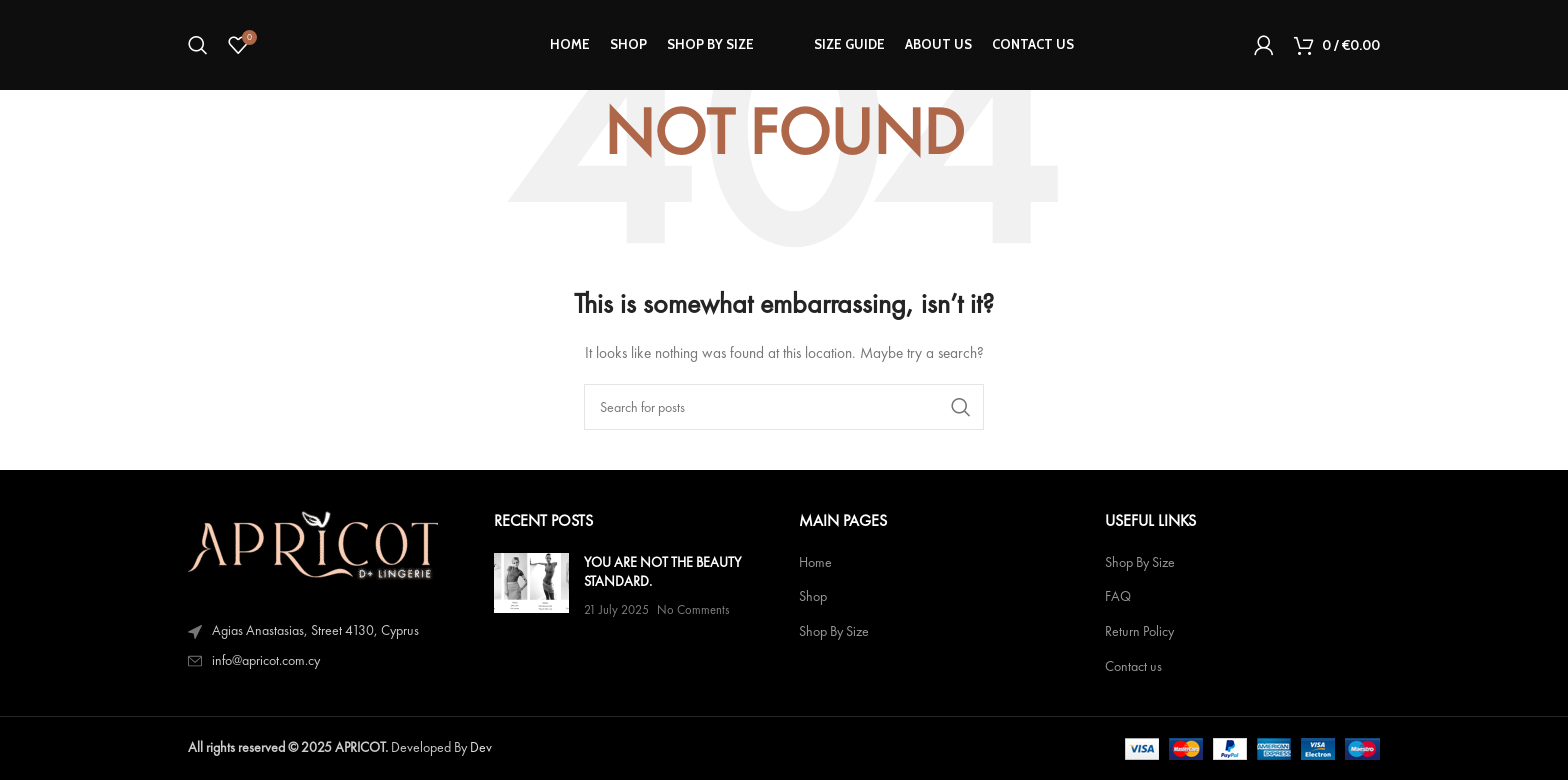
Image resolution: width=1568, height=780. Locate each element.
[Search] (198, 45)
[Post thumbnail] (531, 586)
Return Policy (1139, 631)
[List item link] (326, 661)
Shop (813, 596)
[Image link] (313, 543)
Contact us (1133, 666)
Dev (481, 747)
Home (815, 562)
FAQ (1118, 596)
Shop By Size (834, 631)
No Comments (693, 609)
